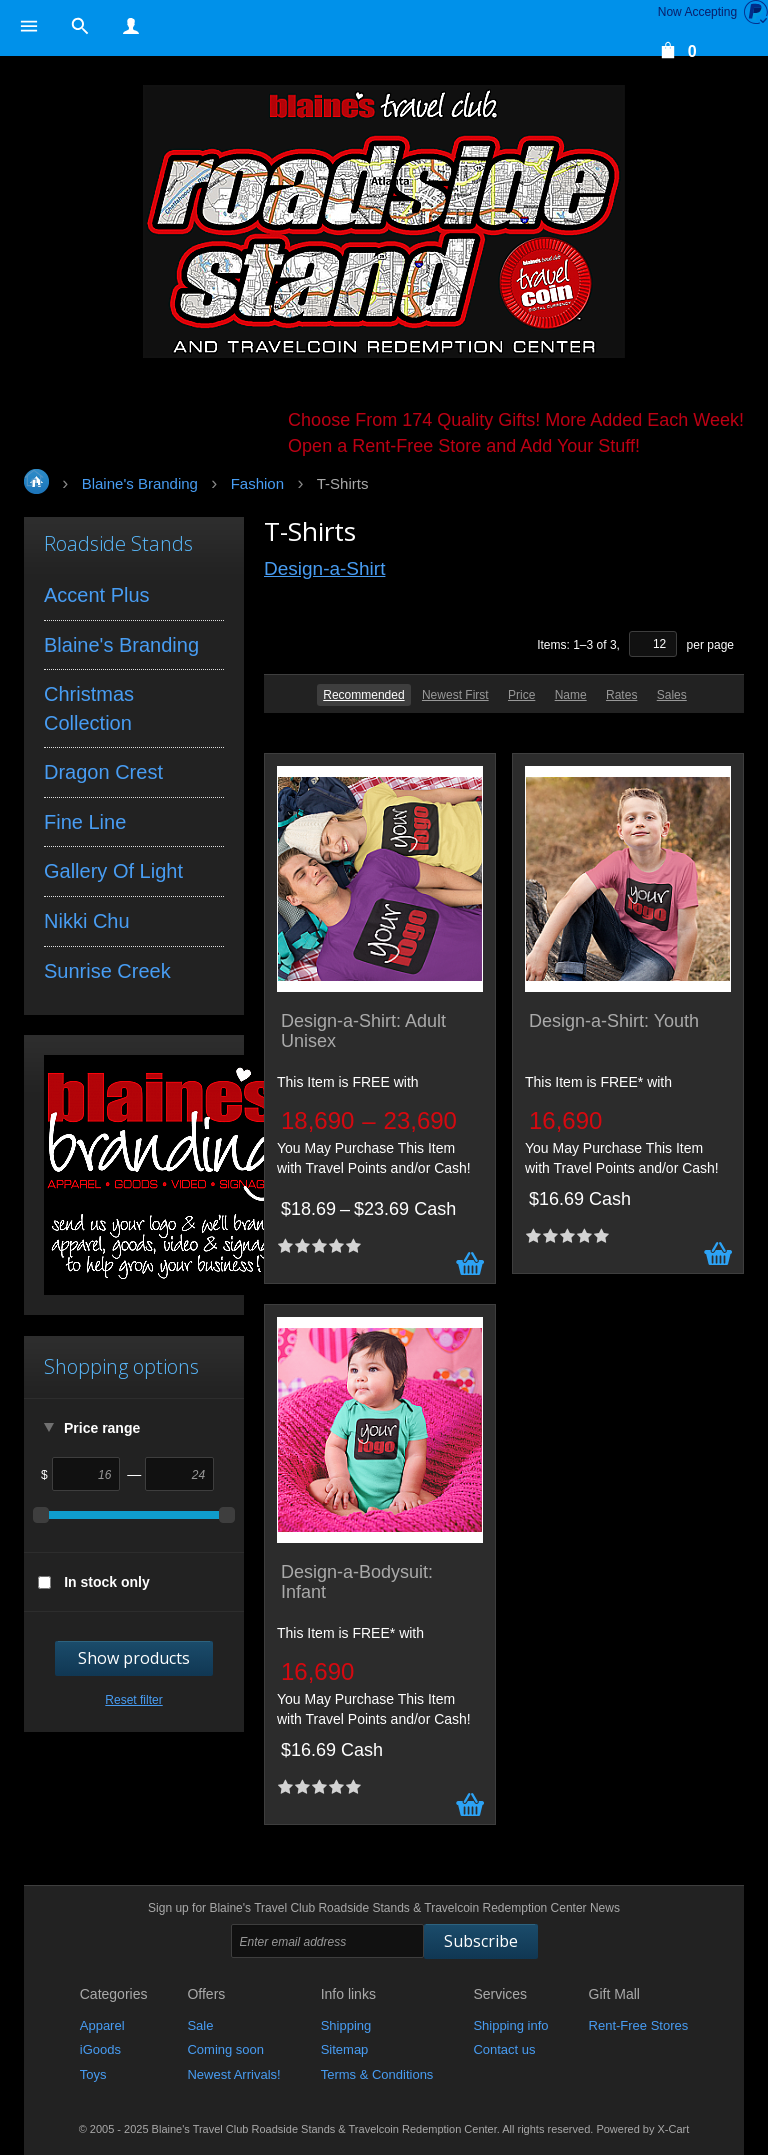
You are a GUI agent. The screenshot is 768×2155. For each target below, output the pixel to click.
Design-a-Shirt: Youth (614, 1021)
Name (571, 695)
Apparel (102, 2025)
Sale (200, 2025)
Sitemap (345, 2049)
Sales (672, 695)
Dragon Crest (103, 772)
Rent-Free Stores (639, 2025)
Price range (102, 1428)
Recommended (363, 695)
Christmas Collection (89, 708)
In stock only (107, 1582)
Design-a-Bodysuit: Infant (357, 1582)
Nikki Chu (87, 921)
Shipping (346, 2025)
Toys (93, 2074)
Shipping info (510, 2025)
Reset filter (133, 1700)
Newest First (455, 695)
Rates (621, 695)
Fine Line (85, 822)
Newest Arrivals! (233, 2074)
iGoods (100, 2049)
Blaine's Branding (121, 645)
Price (521, 695)
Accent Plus (97, 595)
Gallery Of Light (113, 871)
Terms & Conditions (377, 2074)
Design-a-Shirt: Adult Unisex (363, 1031)
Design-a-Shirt (324, 568)
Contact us (504, 2049)
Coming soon (225, 2049)
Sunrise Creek (107, 971)
